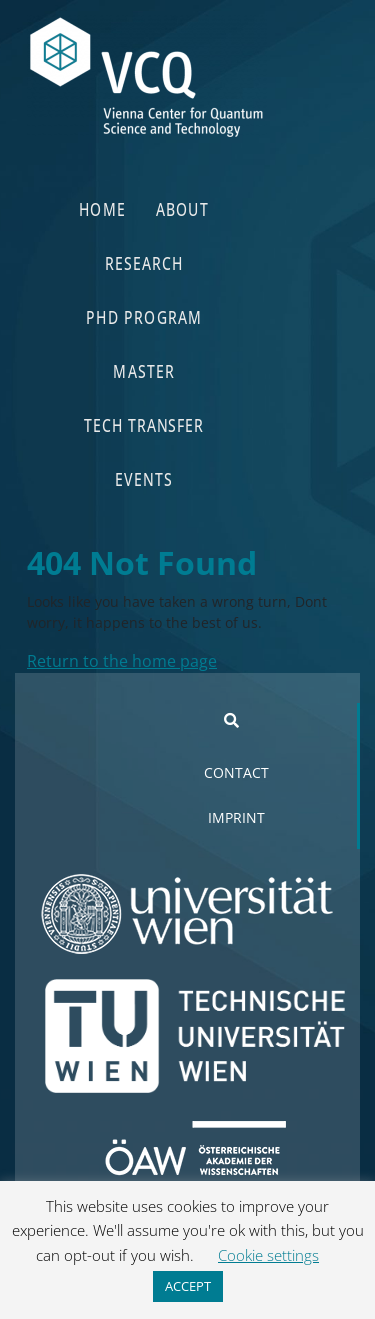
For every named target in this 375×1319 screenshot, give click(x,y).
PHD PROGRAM (144, 316)
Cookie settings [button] (268, 1255)
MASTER (144, 370)
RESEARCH (144, 262)
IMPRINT (236, 817)
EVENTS (145, 478)
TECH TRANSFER (144, 424)
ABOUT (182, 208)
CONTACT (236, 772)
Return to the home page (122, 661)
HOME (103, 208)
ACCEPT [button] (188, 1286)
